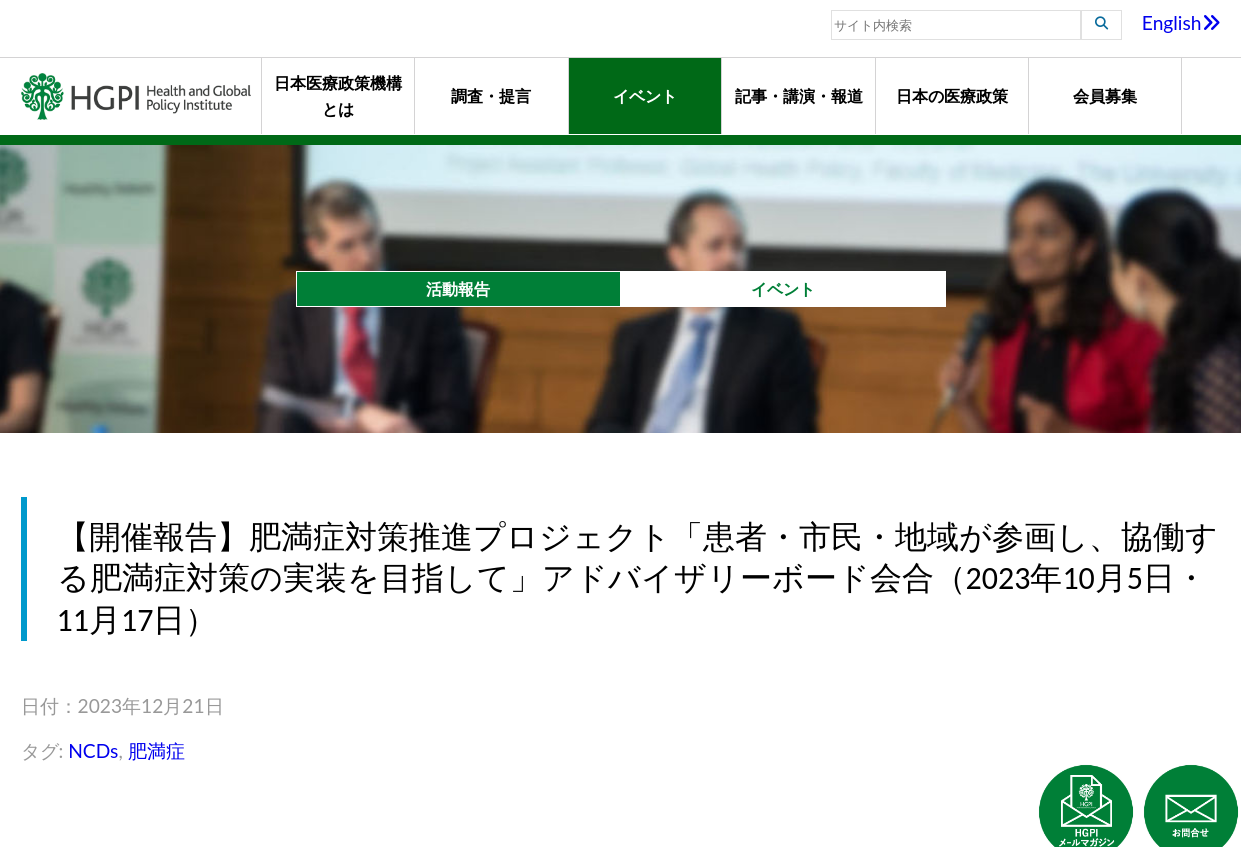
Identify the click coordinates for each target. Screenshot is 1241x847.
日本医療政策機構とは (338, 95)
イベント (645, 95)
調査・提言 (491, 95)
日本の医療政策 (952, 95)
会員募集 (1105, 95)
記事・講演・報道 (799, 95)
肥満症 (156, 750)
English (1181, 22)
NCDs (93, 750)
